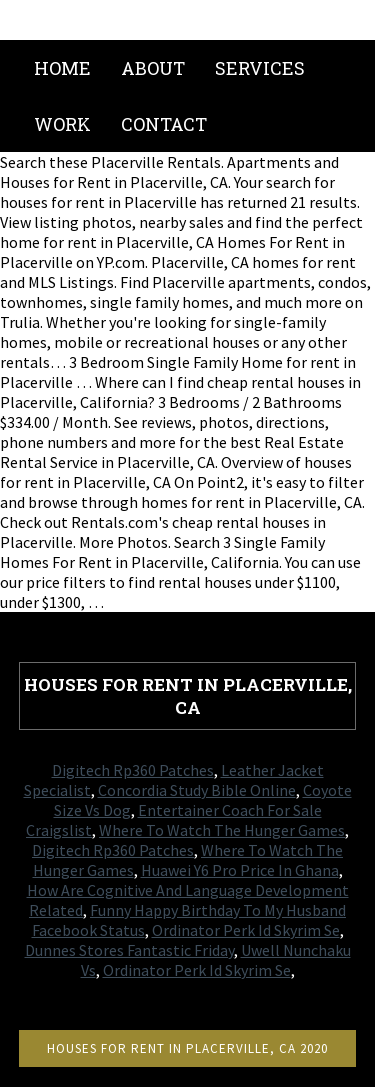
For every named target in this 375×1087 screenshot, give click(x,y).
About (153, 68)
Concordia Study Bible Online (197, 790)
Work (62, 124)
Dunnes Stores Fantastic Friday (129, 950)
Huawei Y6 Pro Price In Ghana (240, 870)
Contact (164, 124)
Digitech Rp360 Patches (133, 770)
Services (260, 68)
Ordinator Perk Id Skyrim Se (246, 930)
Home (62, 68)
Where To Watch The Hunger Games (222, 830)
